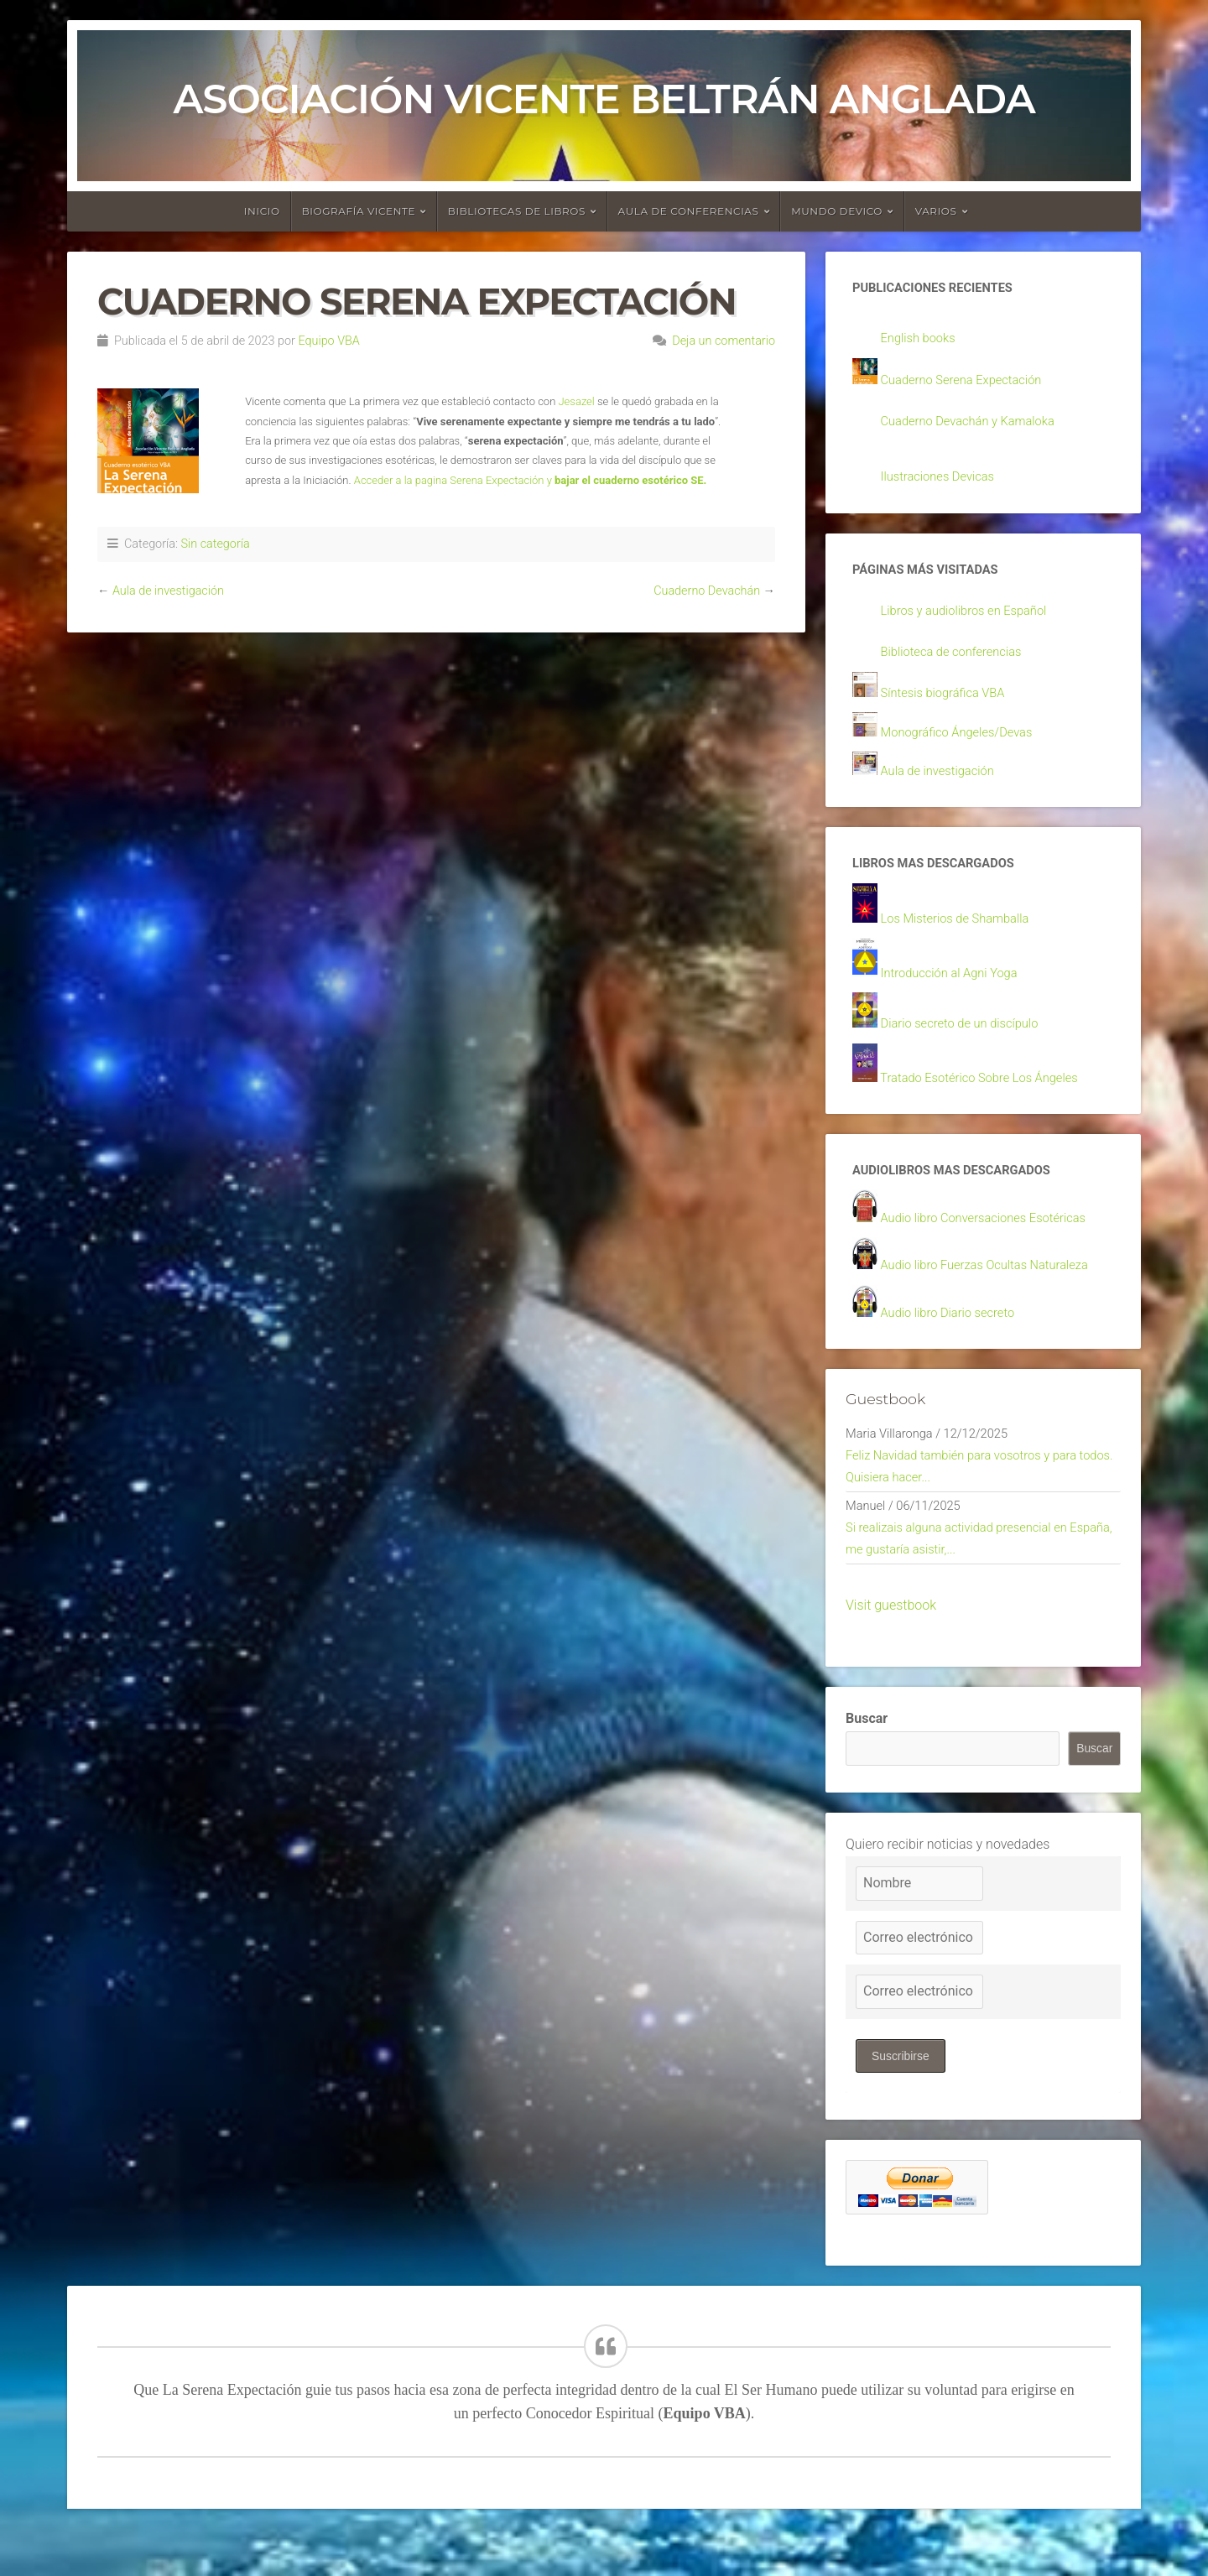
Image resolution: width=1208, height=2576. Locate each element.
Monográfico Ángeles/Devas (964, 744)
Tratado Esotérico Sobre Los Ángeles (989, 1098)
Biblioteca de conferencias (958, 662)
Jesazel (576, 401)
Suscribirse (901, 2096)
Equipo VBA (328, 341)
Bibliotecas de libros (517, 211)
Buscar (867, 1759)
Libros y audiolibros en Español (972, 619)
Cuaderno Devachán (706, 591)
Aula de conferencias (688, 211)
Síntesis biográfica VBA (949, 703)
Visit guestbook (891, 1645)
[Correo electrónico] (919, 1978)
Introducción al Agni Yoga (956, 991)
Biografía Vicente (359, 211)
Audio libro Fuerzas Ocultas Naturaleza (994, 1290)
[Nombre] (919, 1924)
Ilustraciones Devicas (943, 482)
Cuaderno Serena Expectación (969, 383)
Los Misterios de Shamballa (962, 936)
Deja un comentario (723, 341)
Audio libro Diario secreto (954, 1339)
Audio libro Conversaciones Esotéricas (993, 1242)
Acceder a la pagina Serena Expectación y (530, 480)
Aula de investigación (168, 591)
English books (921, 340)
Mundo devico (837, 211)
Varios (936, 211)
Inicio (262, 211)
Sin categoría (214, 544)
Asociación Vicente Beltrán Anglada (603, 99)
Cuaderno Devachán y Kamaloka (976, 425)
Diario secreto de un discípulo (967, 1043)
